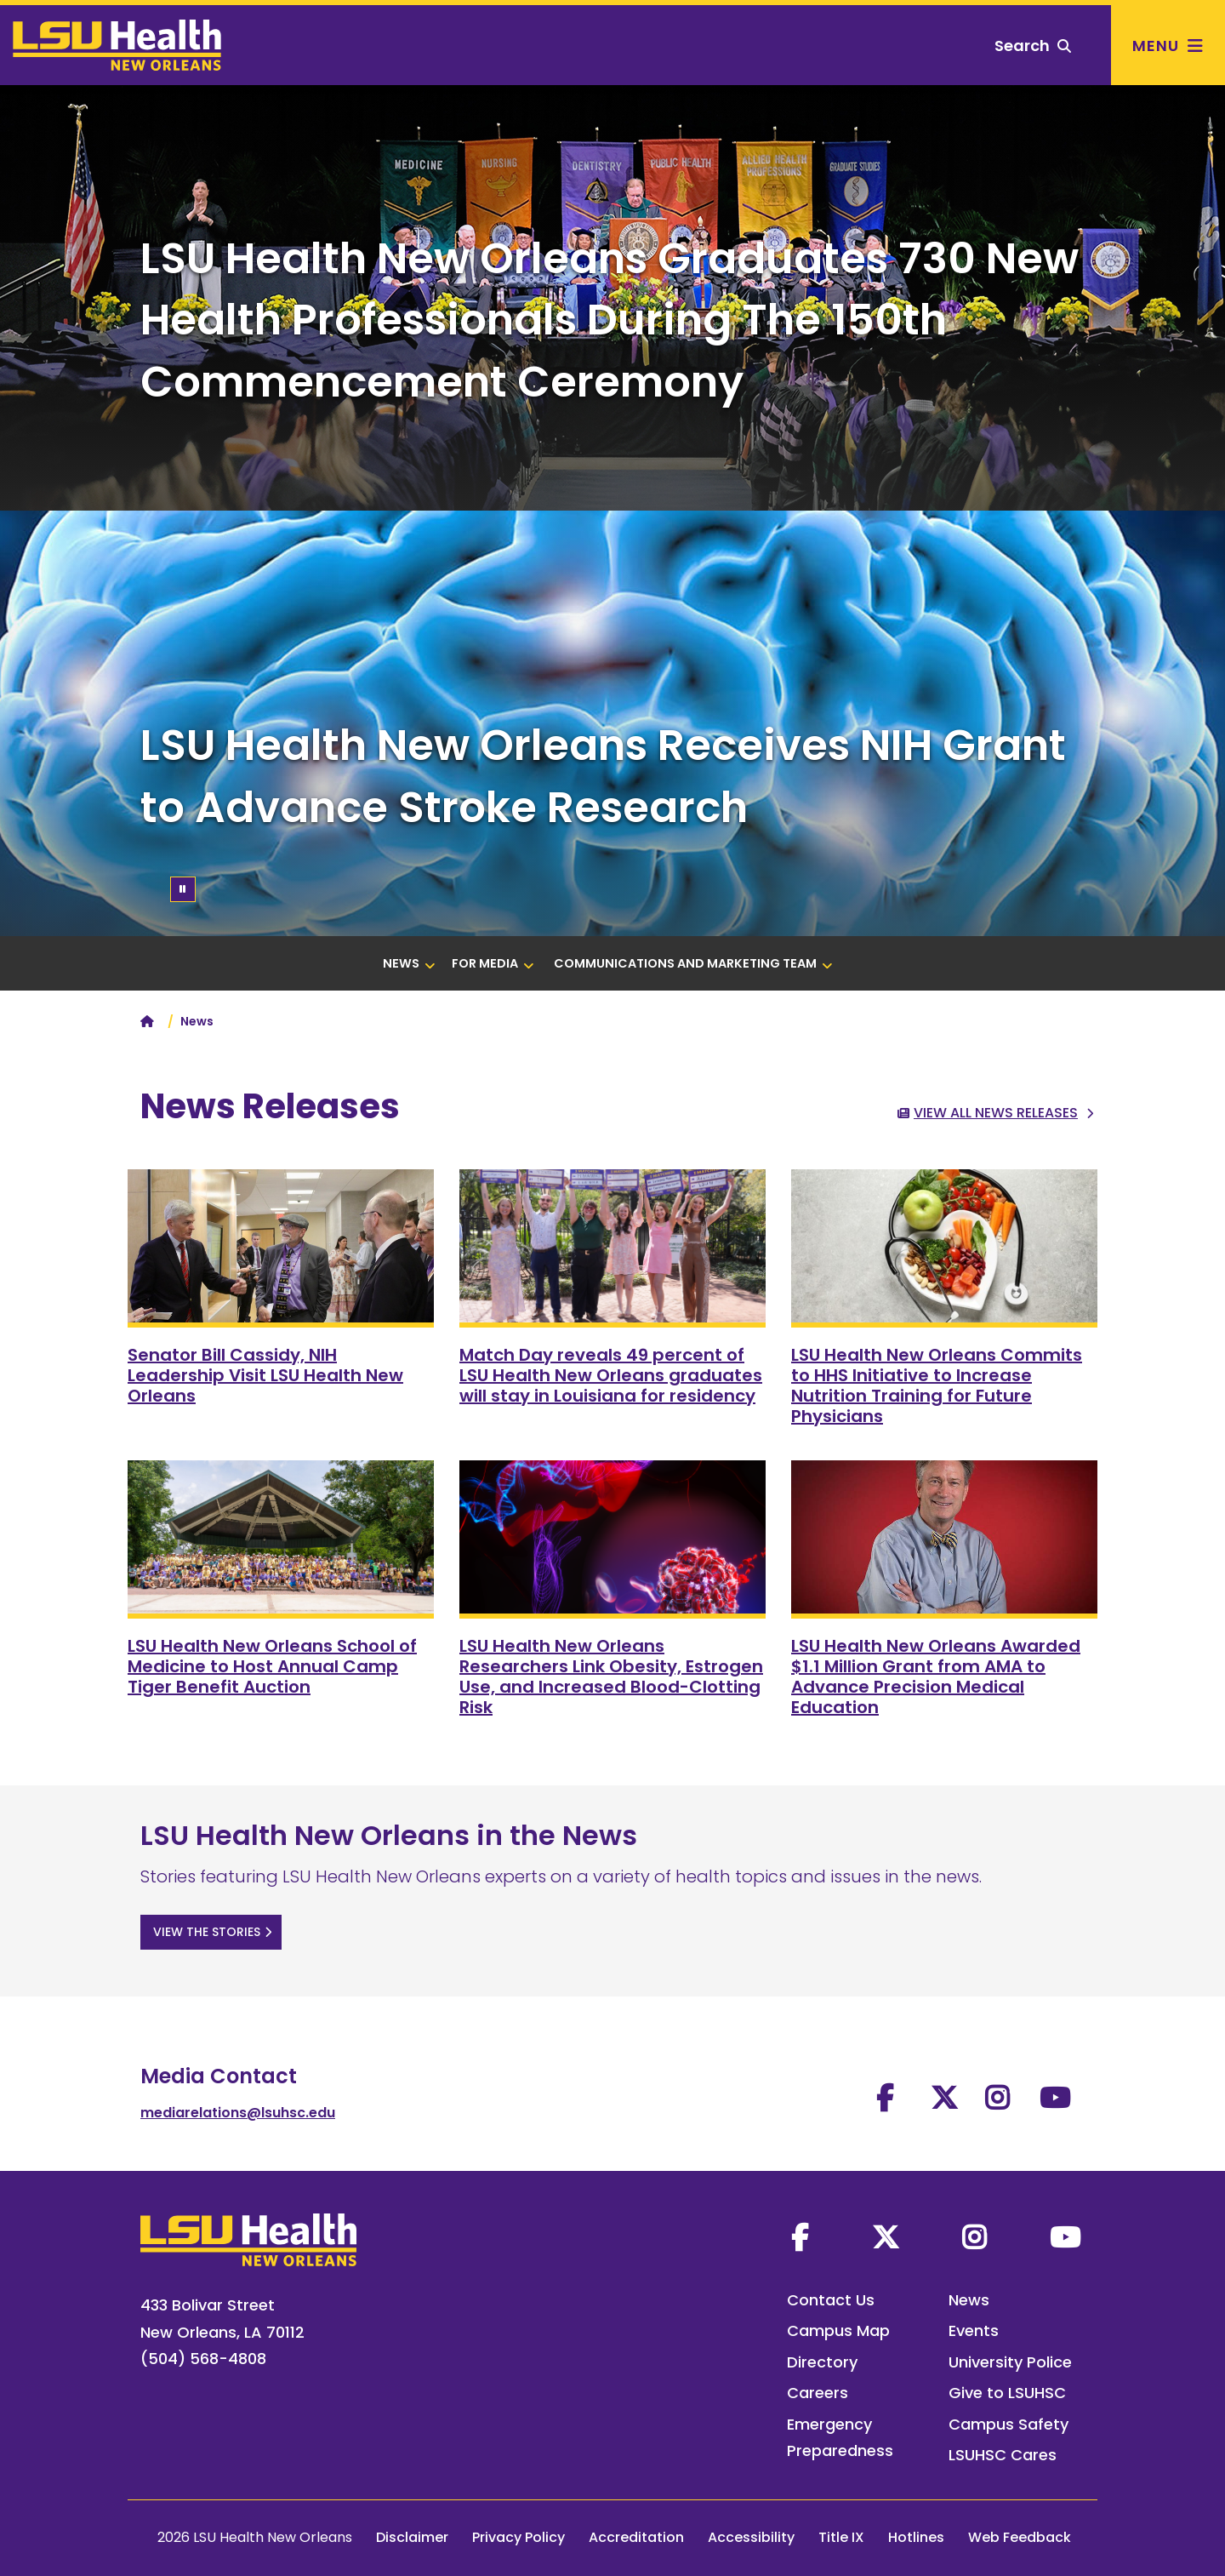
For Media (493, 963)
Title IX (841, 2537)
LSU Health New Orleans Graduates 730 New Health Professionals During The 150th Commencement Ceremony (609, 320)
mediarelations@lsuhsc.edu (237, 2112)
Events (974, 2330)
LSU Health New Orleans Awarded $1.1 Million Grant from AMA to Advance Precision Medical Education (935, 1676)
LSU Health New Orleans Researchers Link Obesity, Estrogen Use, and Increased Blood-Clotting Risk (611, 1676)
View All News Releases (996, 1112)
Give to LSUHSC (1007, 2392)
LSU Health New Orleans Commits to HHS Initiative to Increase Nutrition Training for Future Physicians (936, 1385)
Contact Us (831, 2299)
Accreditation (636, 2537)
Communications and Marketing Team (693, 963)
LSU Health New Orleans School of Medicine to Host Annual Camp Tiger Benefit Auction (272, 1666)
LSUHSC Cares (1003, 2454)
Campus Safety (1008, 2424)
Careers (817, 2392)
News (409, 963)
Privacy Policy (518, 2537)
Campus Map (838, 2330)
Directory (822, 2362)
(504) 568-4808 (203, 2358)
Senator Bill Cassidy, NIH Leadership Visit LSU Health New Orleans (265, 1375)
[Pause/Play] (183, 889)
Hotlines (916, 2537)
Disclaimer (412, 2537)
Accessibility (751, 2537)
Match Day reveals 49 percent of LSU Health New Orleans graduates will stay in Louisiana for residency (610, 1375)
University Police (1010, 2362)
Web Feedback (1019, 2537)
